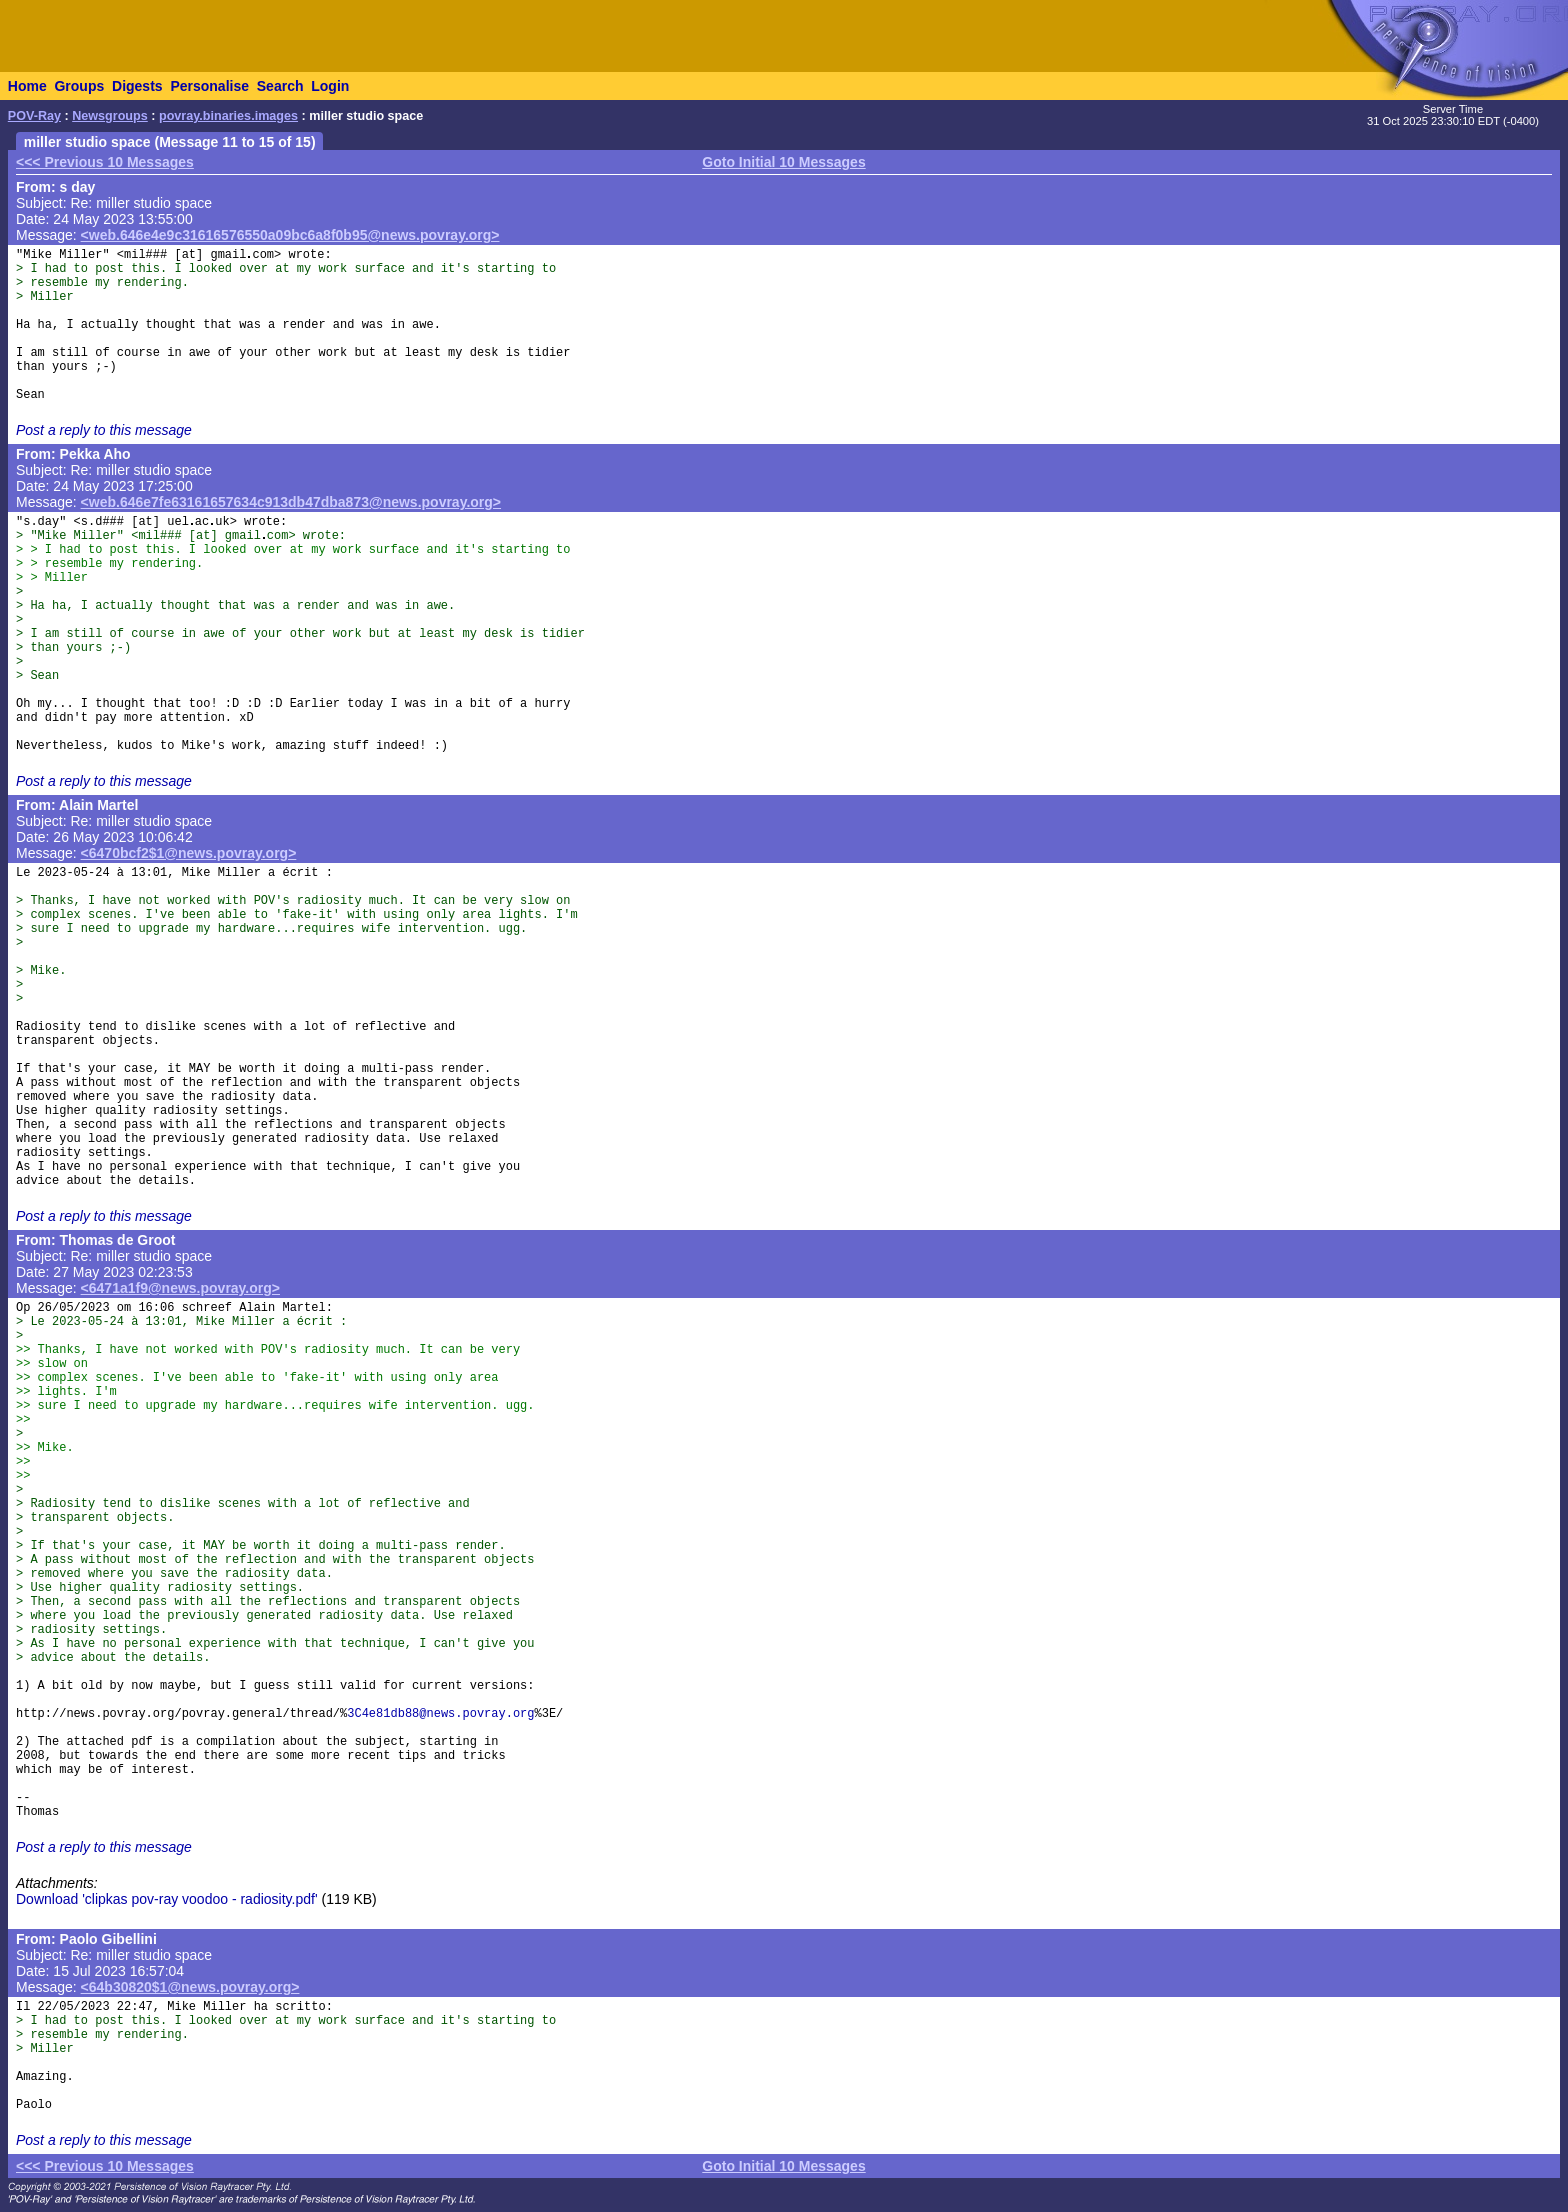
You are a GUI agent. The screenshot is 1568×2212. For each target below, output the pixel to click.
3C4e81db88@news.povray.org (440, 1714)
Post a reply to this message (104, 430)
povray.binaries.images (228, 116)
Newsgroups (110, 116)
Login (330, 86)
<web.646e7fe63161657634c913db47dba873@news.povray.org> (291, 502)
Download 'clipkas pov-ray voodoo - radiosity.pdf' (167, 1899)
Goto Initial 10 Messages (783, 162)
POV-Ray (34, 116)
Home (27, 86)
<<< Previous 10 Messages (105, 162)
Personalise (209, 86)
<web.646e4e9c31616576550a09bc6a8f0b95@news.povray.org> (290, 235)
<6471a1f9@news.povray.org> (180, 1288)
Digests (137, 86)
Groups (79, 86)
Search (280, 86)
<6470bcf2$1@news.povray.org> (189, 853)
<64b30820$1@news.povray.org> (190, 1987)
